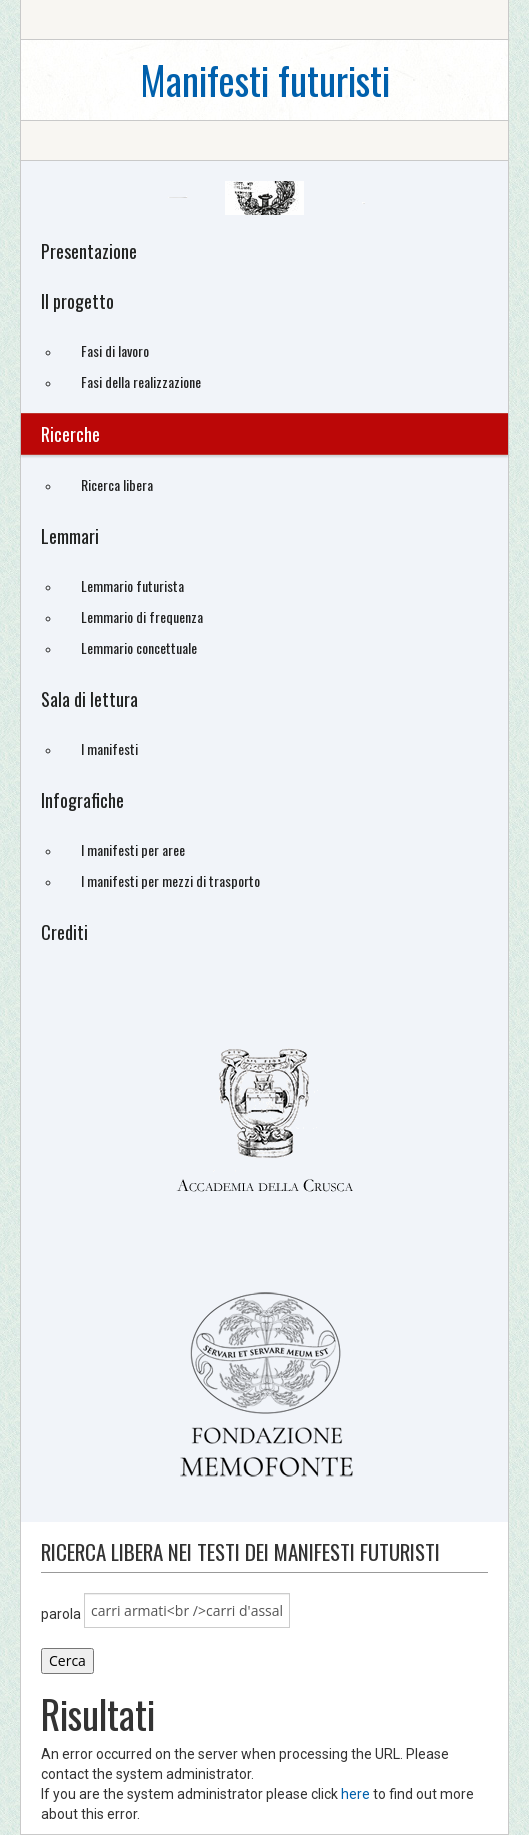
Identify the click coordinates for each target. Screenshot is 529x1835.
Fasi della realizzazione (141, 381)
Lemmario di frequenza (142, 616)
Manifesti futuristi (265, 79)
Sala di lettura (89, 699)
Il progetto (77, 301)
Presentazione (89, 251)
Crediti (64, 932)
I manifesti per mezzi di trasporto (170, 880)
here (355, 1794)
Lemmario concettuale (139, 647)
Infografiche (82, 800)
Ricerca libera (117, 484)
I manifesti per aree (133, 849)
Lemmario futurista (132, 585)
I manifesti (109, 748)
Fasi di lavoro (115, 350)
